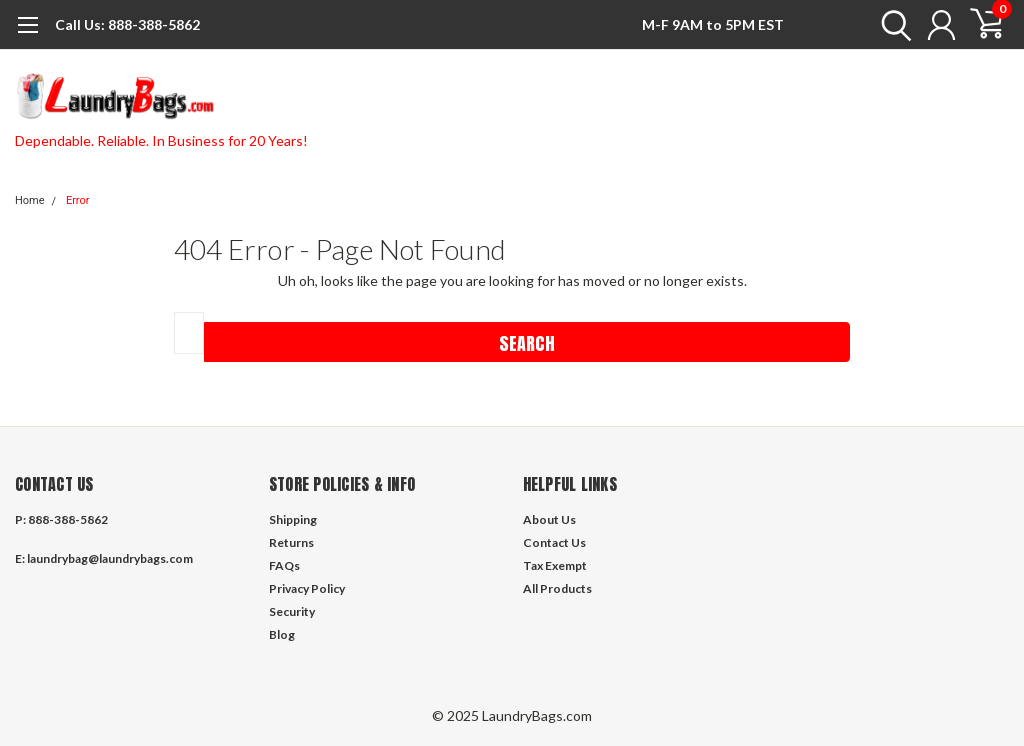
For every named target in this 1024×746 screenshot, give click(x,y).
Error (78, 200)
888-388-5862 (127, 24)
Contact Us (554, 542)
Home (30, 200)
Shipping (293, 519)
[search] (891, 25)
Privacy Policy (307, 588)
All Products (557, 588)
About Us (549, 519)
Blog (282, 634)
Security (292, 611)
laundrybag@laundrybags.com (110, 558)
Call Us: (80, 24)
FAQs (284, 565)
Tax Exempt (555, 565)
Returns (291, 542)
